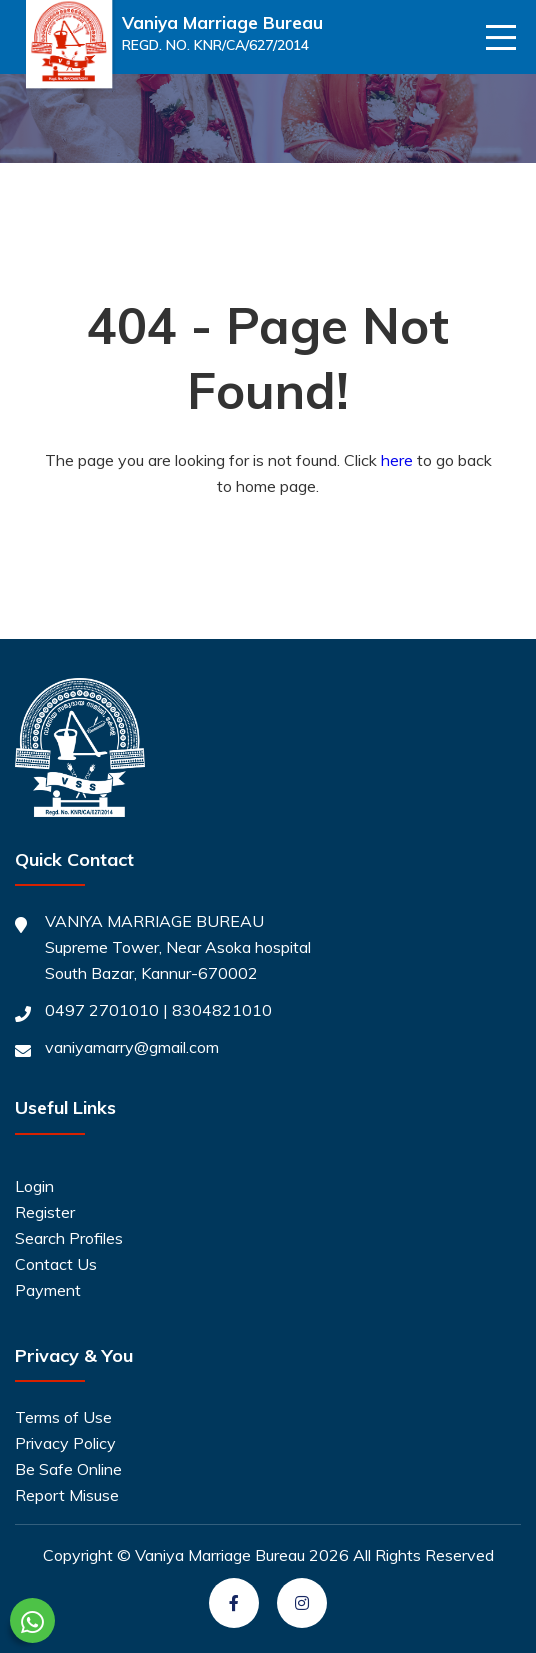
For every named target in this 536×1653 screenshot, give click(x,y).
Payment (48, 1290)
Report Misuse (67, 1495)
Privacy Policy (65, 1443)
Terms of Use (63, 1417)
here (397, 460)
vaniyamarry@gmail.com (132, 1047)
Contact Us (56, 1264)
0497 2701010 (102, 1010)
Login (34, 1186)
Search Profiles (69, 1238)
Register (45, 1212)
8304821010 (222, 1010)
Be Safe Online (68, 1469)
